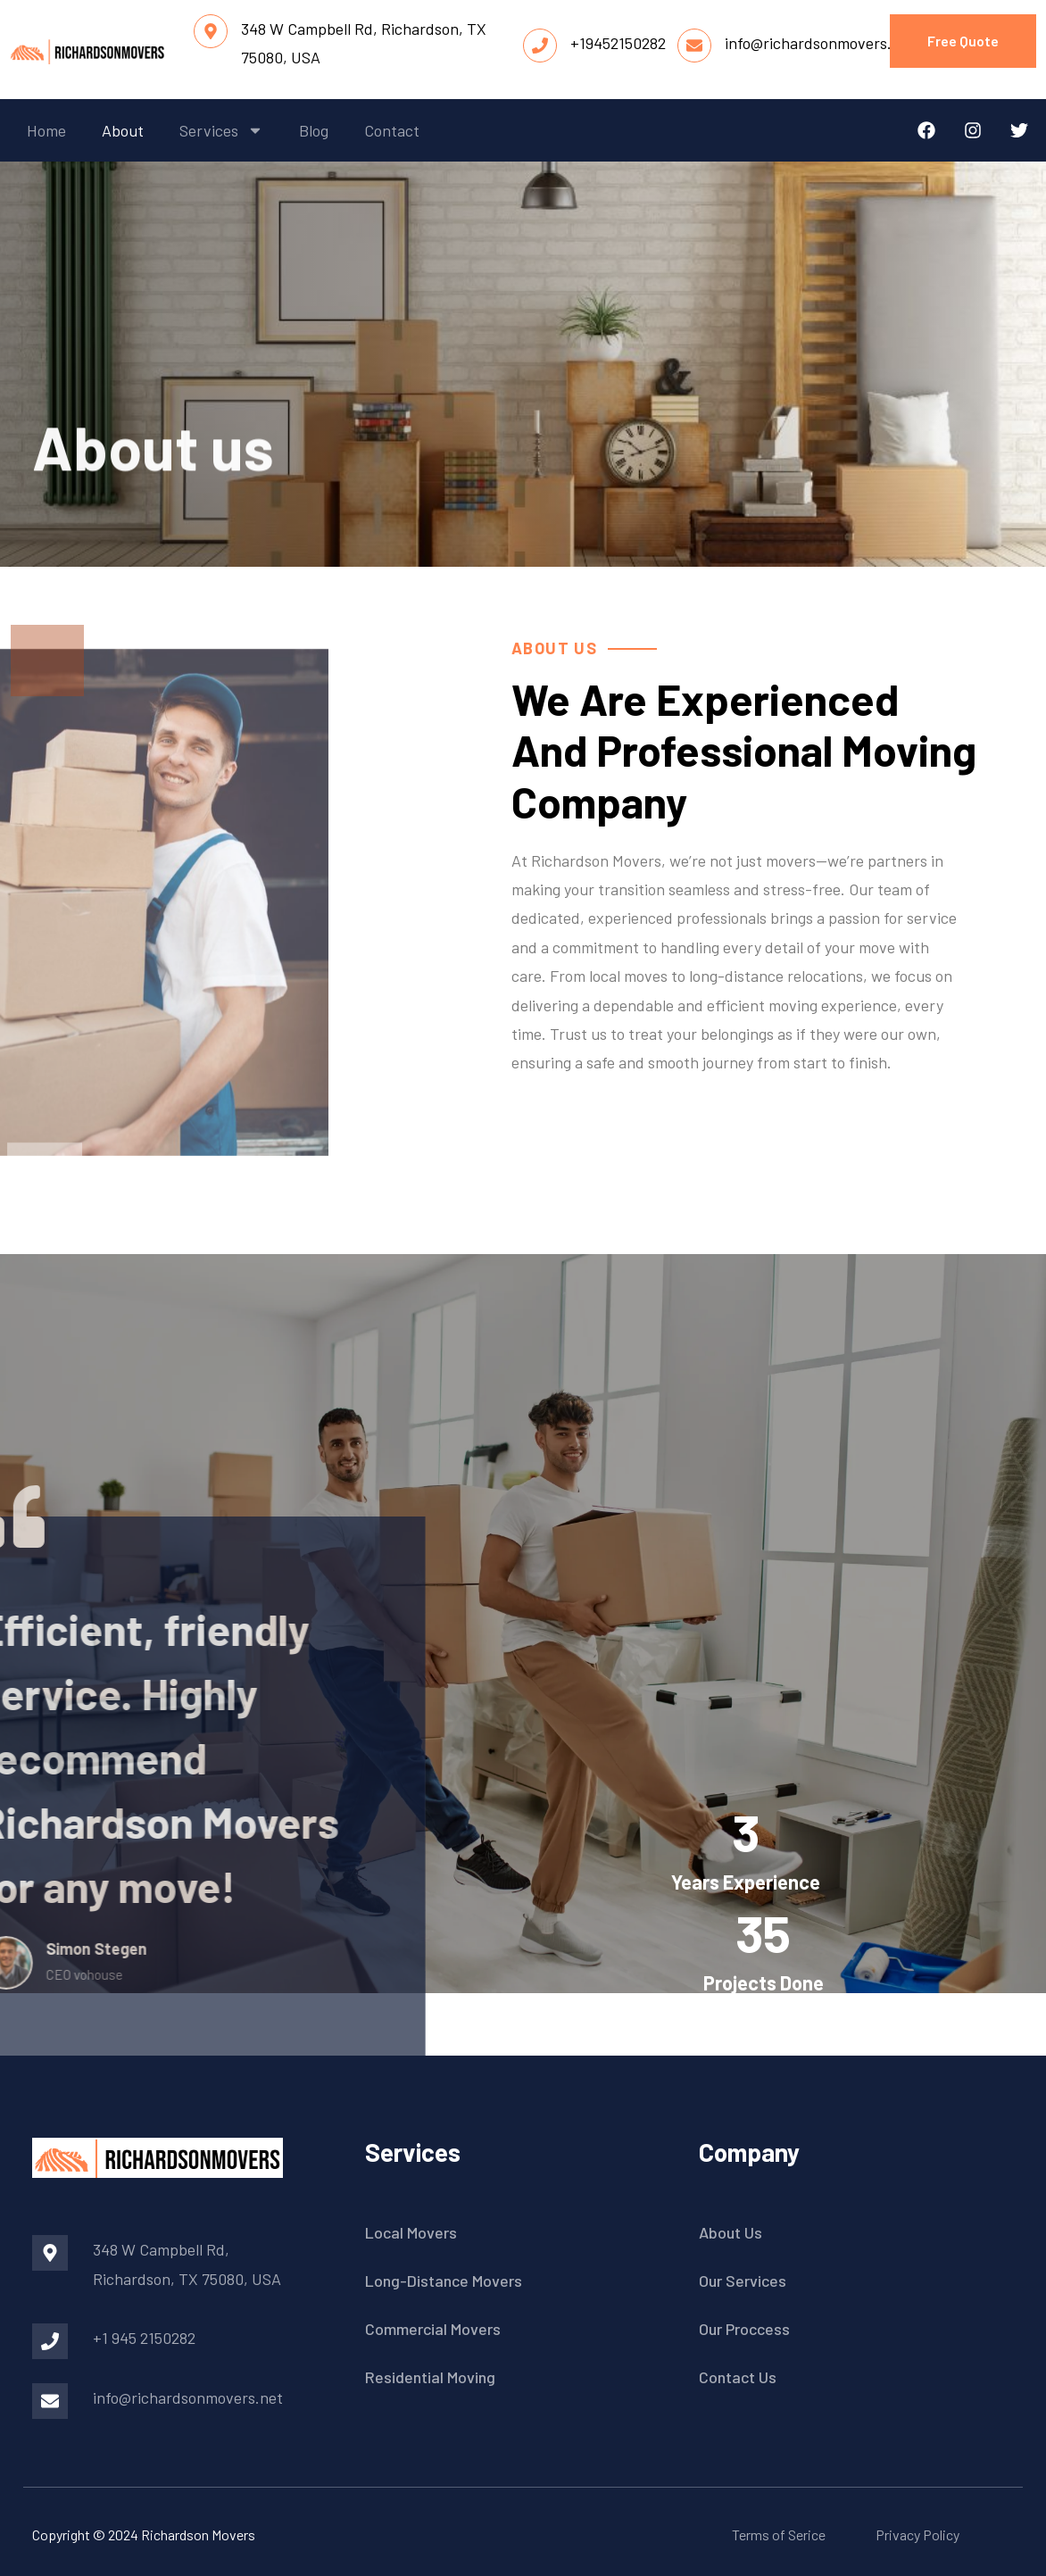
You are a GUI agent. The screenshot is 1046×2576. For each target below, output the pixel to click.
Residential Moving (430, 2377)
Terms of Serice (779, 2534)
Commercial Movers (433, 2329)
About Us (730, 2232)
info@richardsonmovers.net (820, 43)
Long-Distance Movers (443, 2280)
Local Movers (411, 2232)
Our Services (742, 2280)
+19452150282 (618, 43)
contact (391, 130)
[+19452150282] (540, 45)
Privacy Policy (917, 2534)
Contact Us (737, 2377)
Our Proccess (744, 2329)
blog (313, 130)
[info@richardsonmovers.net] (694, 45)
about (123, 130)
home (46, 130)
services (221, 130)
